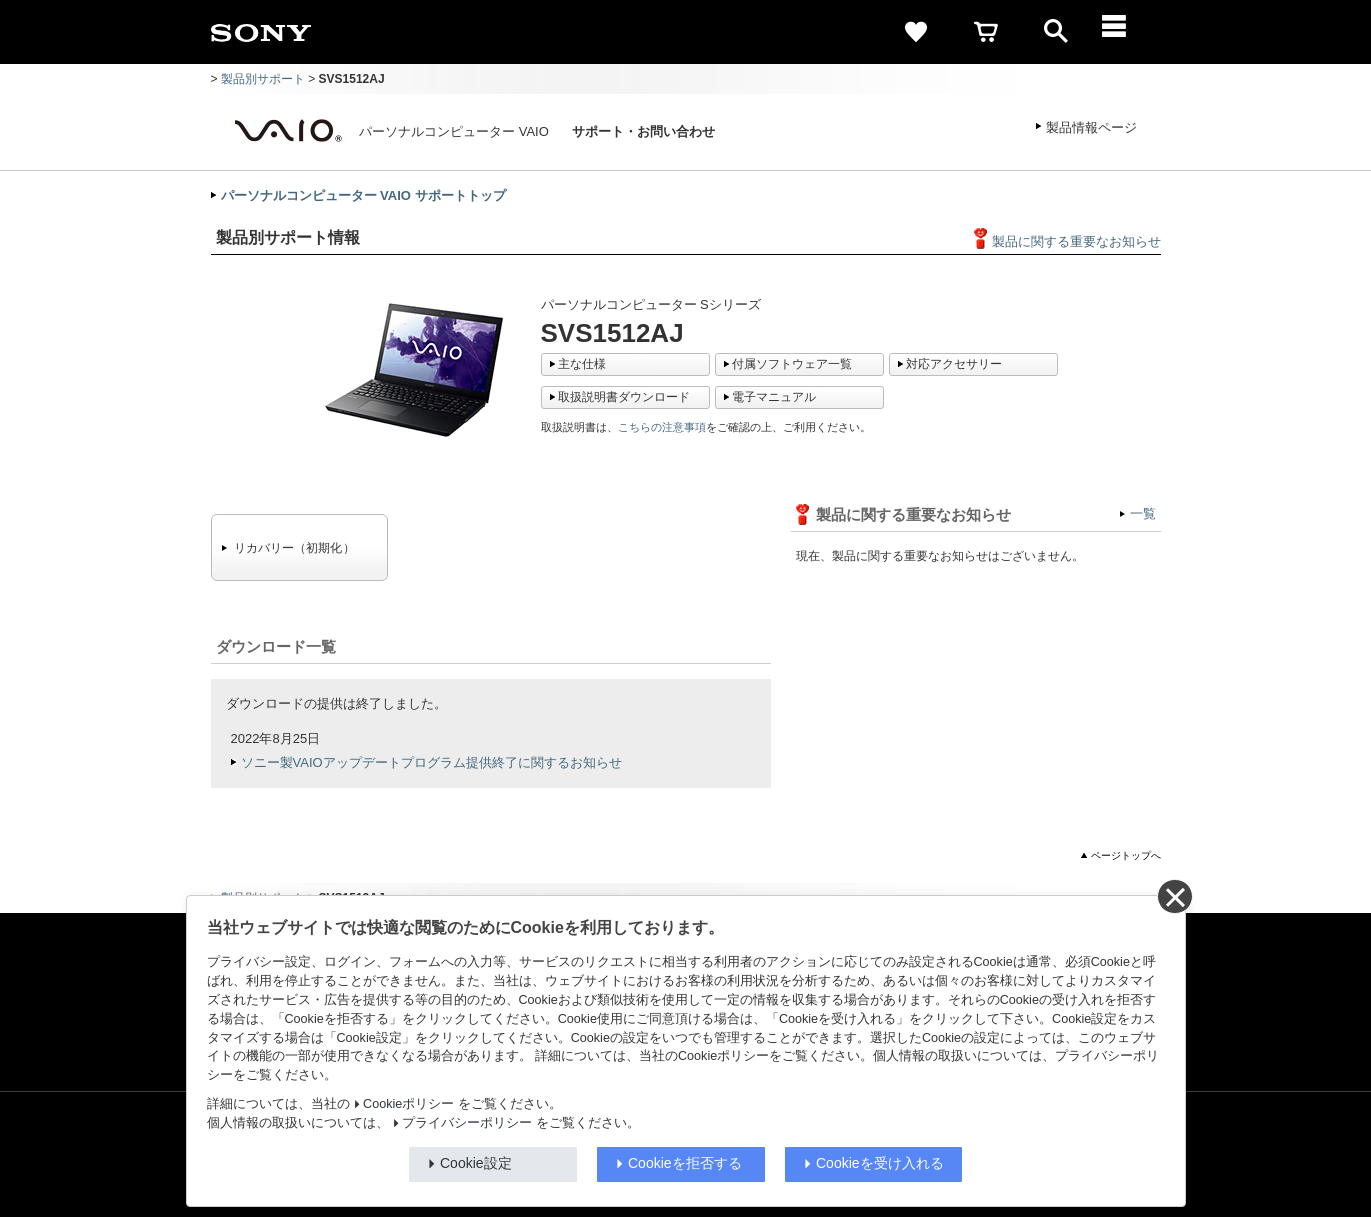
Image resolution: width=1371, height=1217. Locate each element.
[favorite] (916, 32)
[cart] (986, 32)
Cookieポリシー (408, 1104)
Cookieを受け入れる (880, 1163)
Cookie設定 (476, 1163)
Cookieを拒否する (685, 1163)
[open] (1056, 32)
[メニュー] (1126, 32)
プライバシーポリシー (467, 1123)
